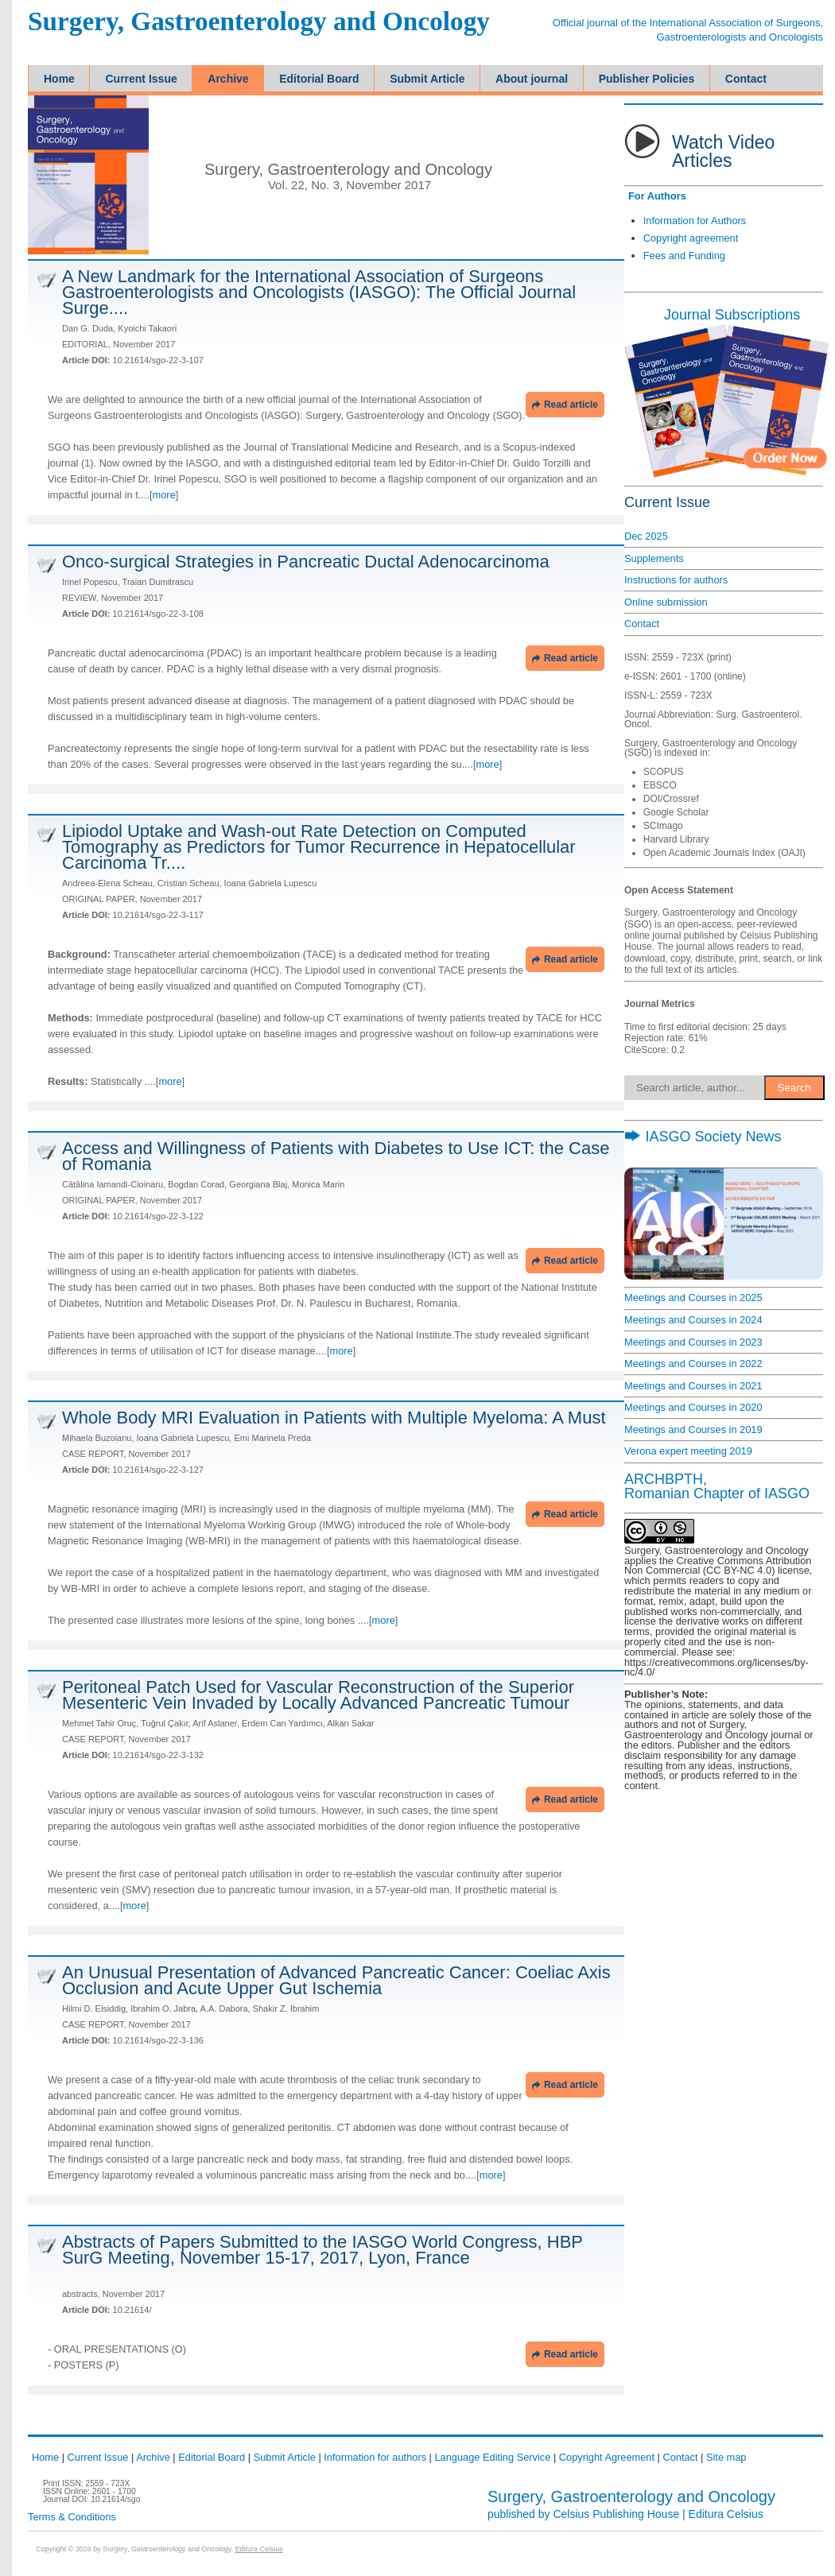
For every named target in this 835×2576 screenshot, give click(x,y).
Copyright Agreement (606, 2457)
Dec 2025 (646, 536)
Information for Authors (694, 221)
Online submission (666, 602)
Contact (641, 623)
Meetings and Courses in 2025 (693, 1297)
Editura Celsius (726, 2514)
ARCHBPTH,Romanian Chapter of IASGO (717, 1486)
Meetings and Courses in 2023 (693, 1342)
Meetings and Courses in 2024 (693, 1320)
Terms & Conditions (72, 2517)
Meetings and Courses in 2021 (693, 1386)
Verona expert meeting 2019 (688, 1451)
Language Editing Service (492, 2457)
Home (45, 2457)
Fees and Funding (684, 255)
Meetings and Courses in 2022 (693, 1363)
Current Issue (98, 2457)
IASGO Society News (702, 1137)
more (164, 495)
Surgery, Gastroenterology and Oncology (259, 22)
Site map (726, 2457)
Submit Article (285, 2457)
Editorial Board (211, 2457)
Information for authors (375, 2457)
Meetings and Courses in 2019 (693, 1429)
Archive (153, 2457)
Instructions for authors (676, 580)
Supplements (654, 558)
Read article (565, 404)
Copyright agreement (691, 238)
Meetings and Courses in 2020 (693, 1407)
